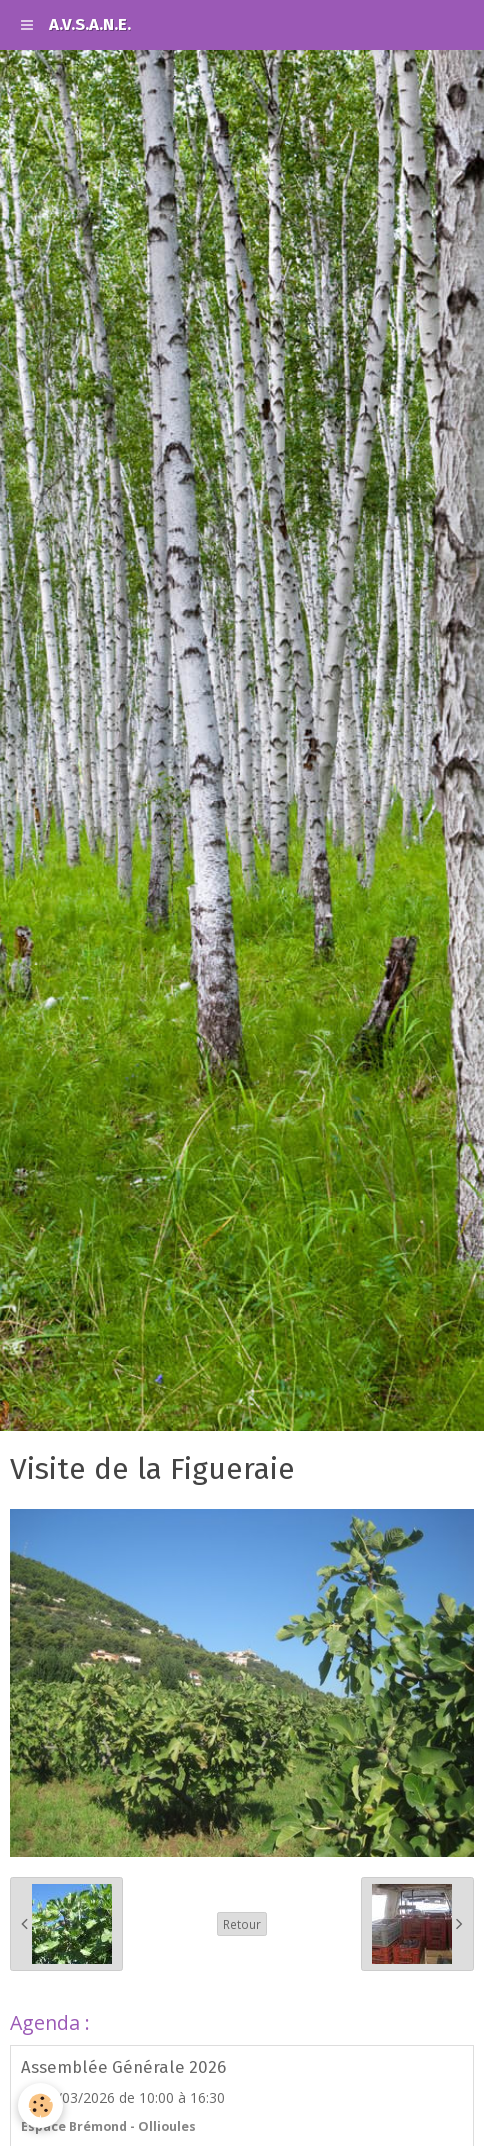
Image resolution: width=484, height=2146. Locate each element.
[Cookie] (40, 2105)
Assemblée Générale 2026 (123, 2067)
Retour (242, 1924)
